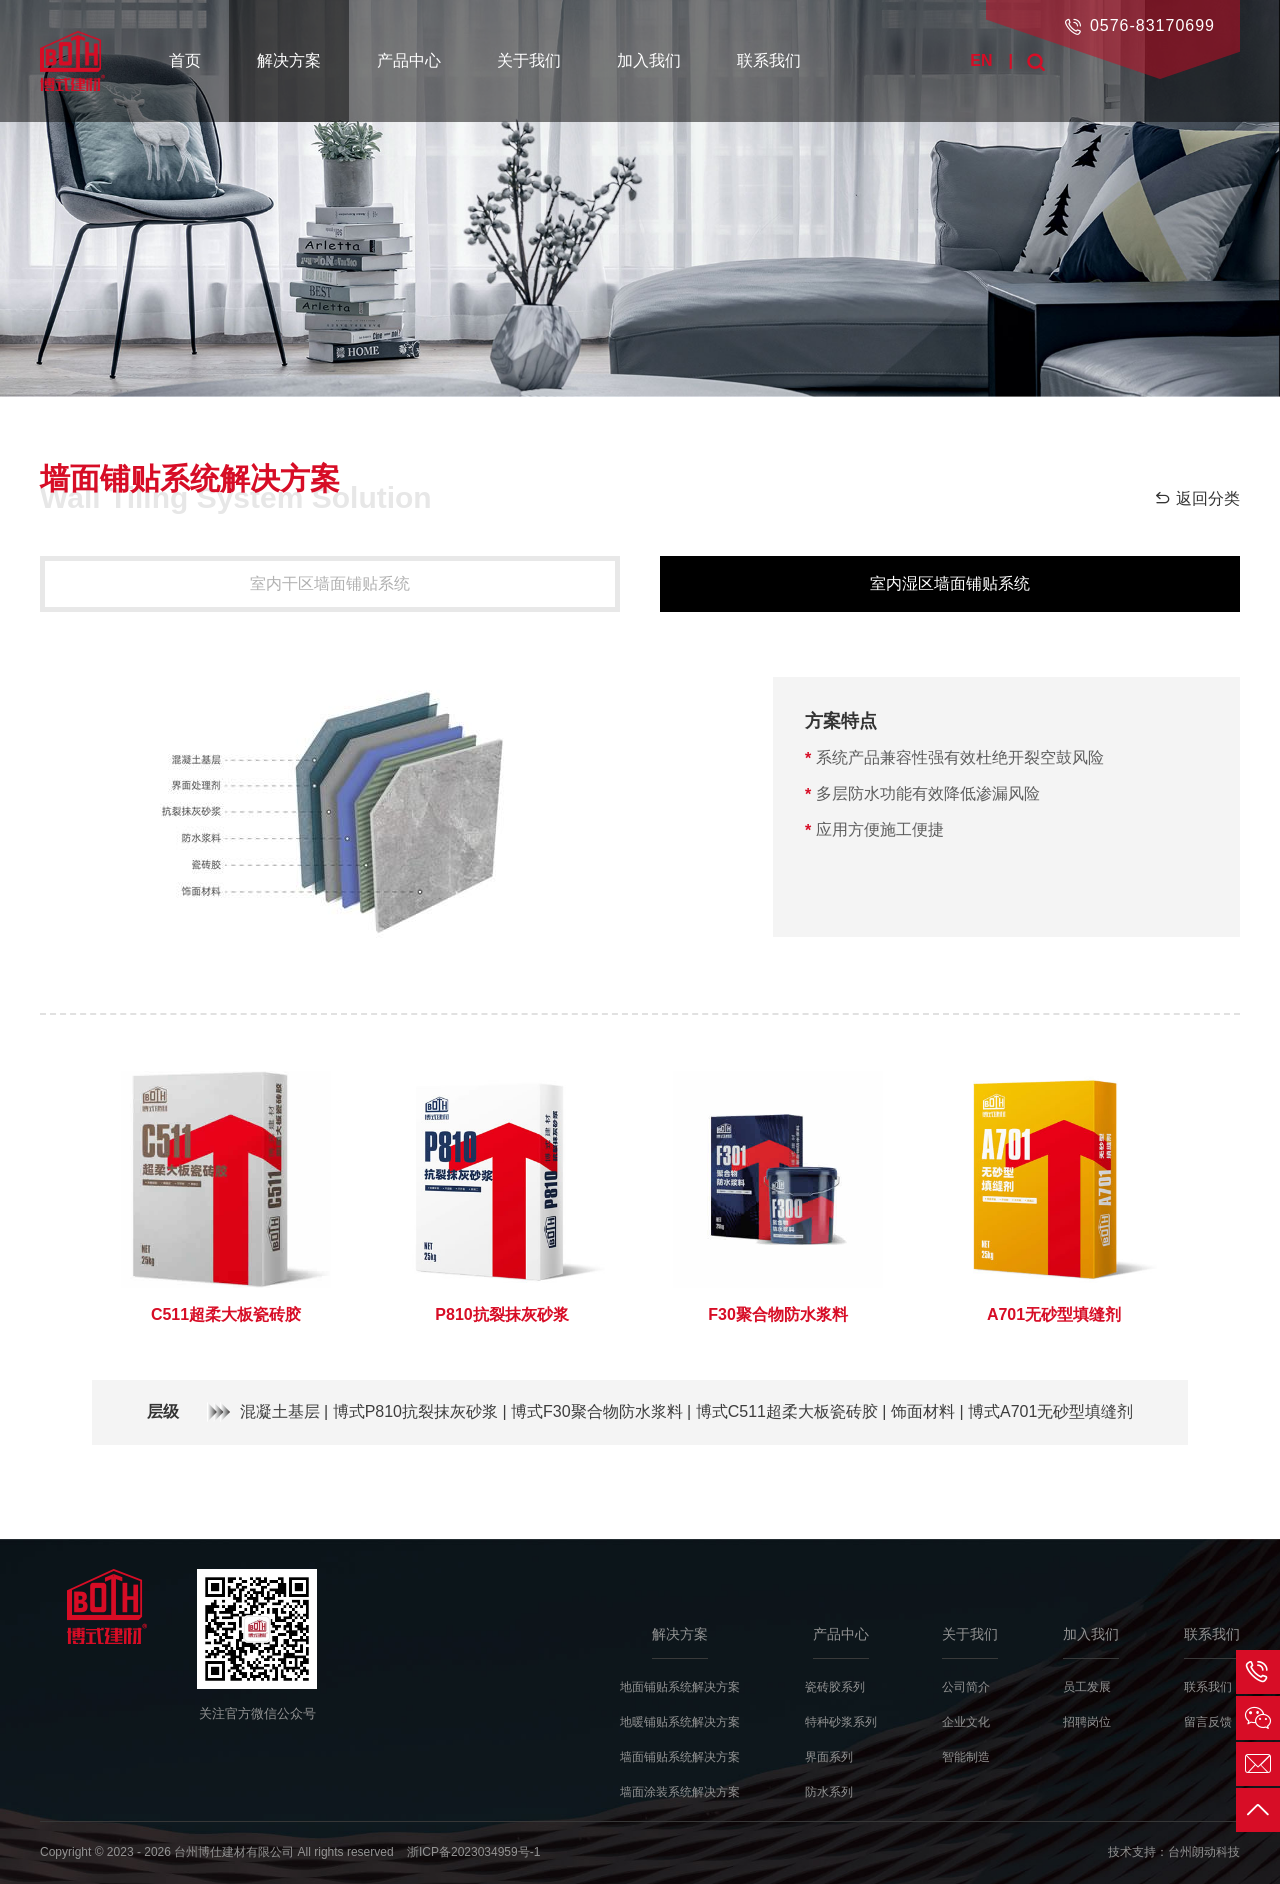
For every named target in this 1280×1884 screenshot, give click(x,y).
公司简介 (966, 1687)
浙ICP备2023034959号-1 (473, 1852)
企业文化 (966, 1722)
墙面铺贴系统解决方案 (680, 1757)
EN (981, 60)
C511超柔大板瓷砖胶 (226, 1314)
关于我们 (529, 60)
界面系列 (829, 1757)
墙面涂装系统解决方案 (680, 1792)
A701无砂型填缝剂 (1054, 1314)
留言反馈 (1208, 1722)
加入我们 (649, 60)
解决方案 (289, 60)
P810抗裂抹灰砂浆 (501, 1314)
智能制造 (966, 1757)
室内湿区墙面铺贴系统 (950, 583)
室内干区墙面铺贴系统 (330, 583)
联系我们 (769, 60)
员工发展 (1087, 1687)
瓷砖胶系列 (835, 1687)
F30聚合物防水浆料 (778, 1314)
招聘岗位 (1087, 1722)
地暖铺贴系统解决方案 (680, 1722)
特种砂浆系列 (841, 1722)
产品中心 (409, 60)
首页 (185, 60)
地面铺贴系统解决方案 (680, 1687)
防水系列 (829, 1792)
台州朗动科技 (1204, 1852)
